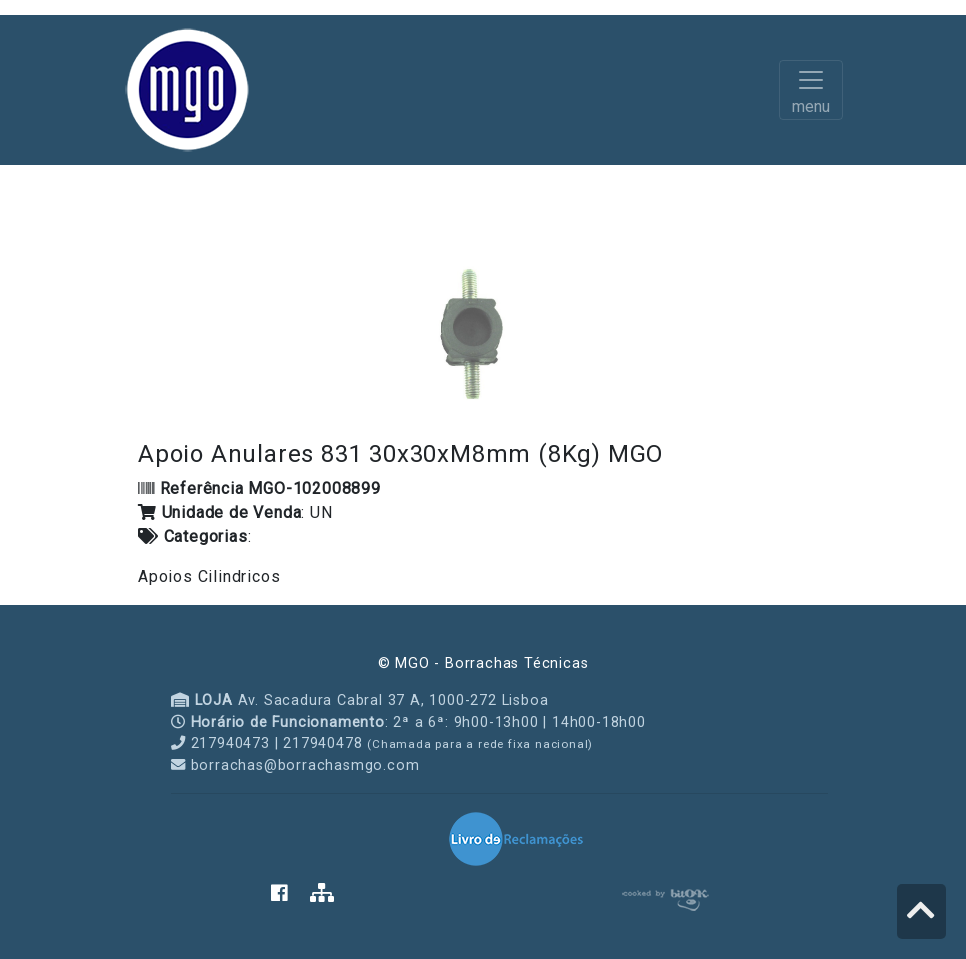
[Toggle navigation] (811, 90)
